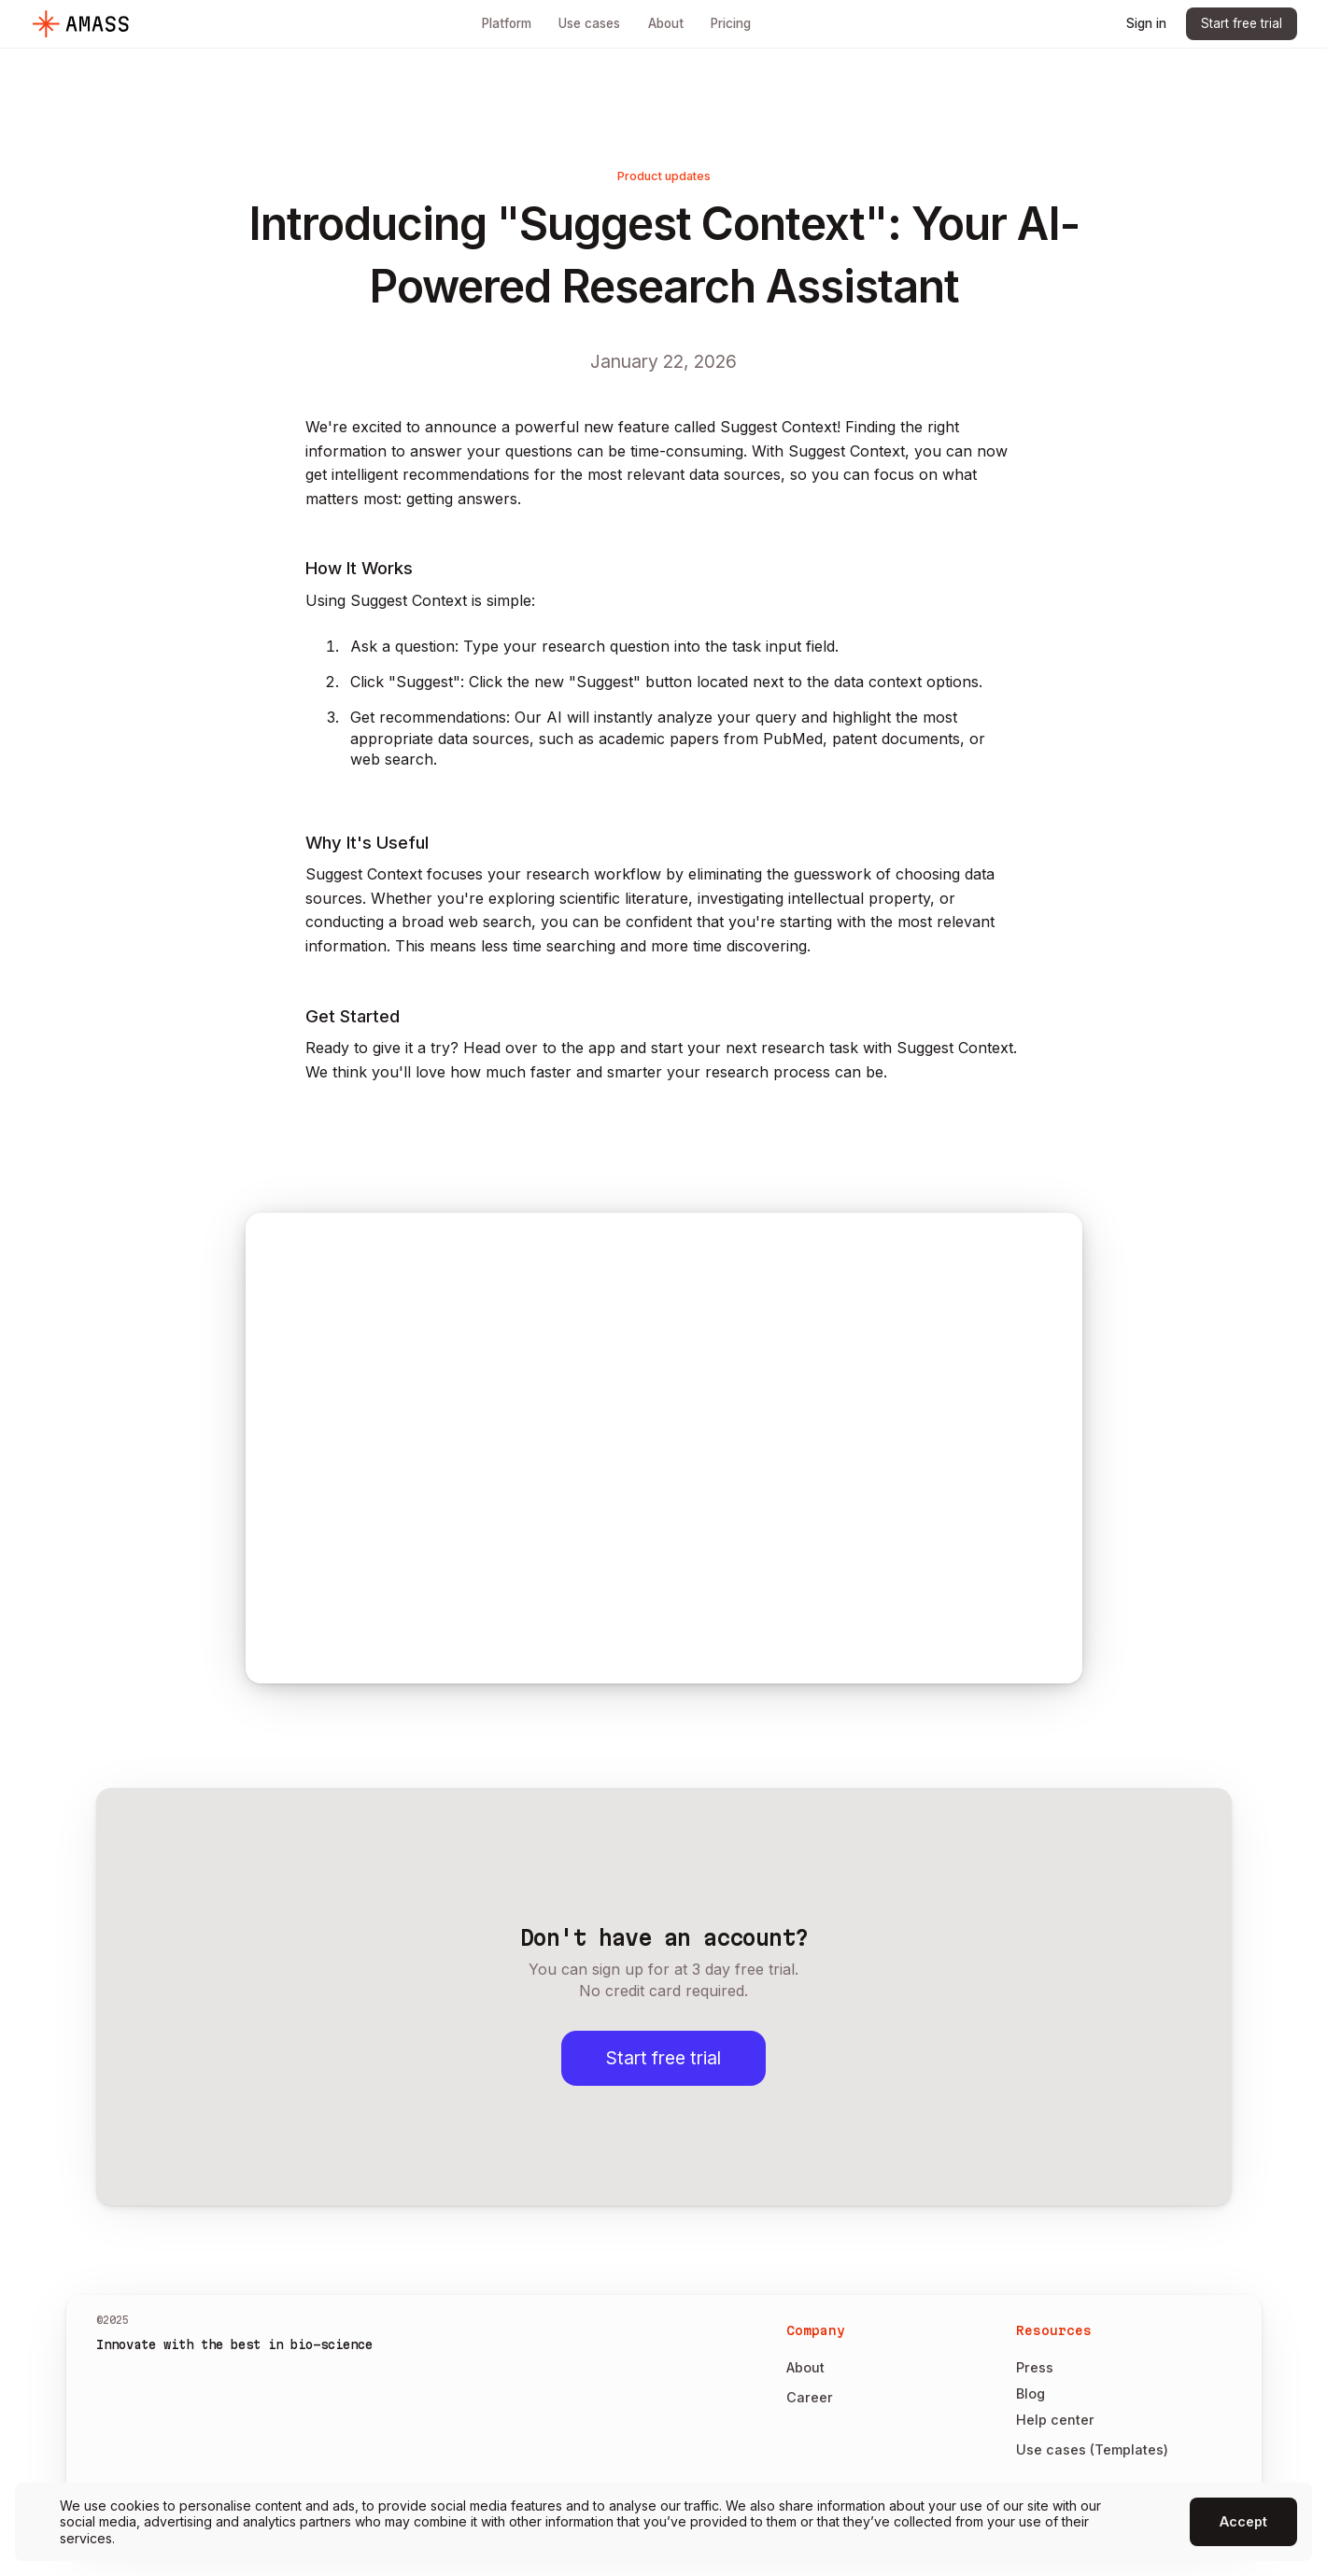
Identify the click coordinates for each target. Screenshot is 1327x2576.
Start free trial (1241, 23)
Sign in (1146, 23)
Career (809, 2397)
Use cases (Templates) (1092, 2449)
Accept (1243, 2521)
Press (1034, 2367)
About (805, 2367)
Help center (1055, 2420)
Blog (1030, 2393)
